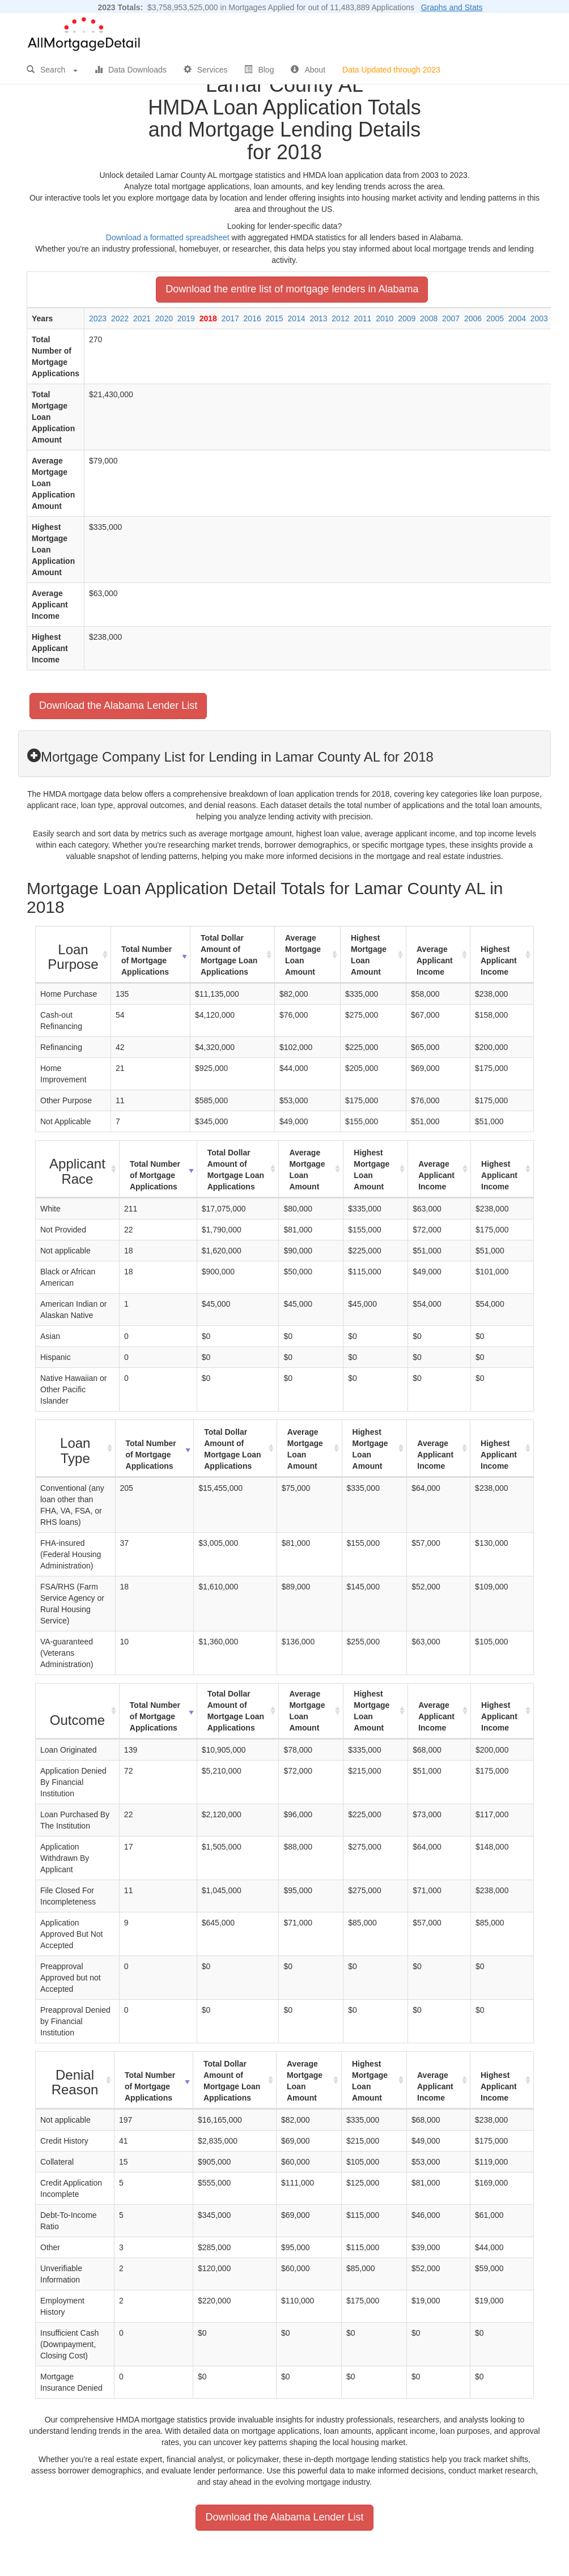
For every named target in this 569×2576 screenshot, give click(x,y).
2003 (539, 318)
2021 (142, 318)
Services (206, 69)
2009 (406, 318)
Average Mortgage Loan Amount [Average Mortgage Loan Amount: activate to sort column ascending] (303, 954)
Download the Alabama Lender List (118, 705)
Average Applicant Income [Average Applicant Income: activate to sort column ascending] (435, 960)
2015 (274, 318)
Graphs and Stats (452, 7)
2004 (517, 318)
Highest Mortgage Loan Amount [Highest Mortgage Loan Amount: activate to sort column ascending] (369, 954)
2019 (186, 318)
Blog (259, 69)
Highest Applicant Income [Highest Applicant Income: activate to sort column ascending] (499, 960)
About (308, 69)
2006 (473, 318)
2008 (429, 318)
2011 (362, 318)
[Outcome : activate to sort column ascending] (78, 1711)
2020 (164, 318)
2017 (230, 318)
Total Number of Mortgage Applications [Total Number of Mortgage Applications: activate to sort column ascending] (146, 960)
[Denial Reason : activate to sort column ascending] (75, 2080)
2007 (451, 318)
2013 (318, 318)
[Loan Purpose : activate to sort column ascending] (73, 955)
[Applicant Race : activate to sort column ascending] (78, 1169)
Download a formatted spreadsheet (168, 237)
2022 (120, 318)
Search (52, 69)
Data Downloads (131, 69)
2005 (495, 318)
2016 (252, 318)
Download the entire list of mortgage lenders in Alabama (291, 289)
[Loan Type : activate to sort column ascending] (76, 1448)
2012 (340, 318)
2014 (296, 318)
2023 (98, 318)
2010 (384, 318)
